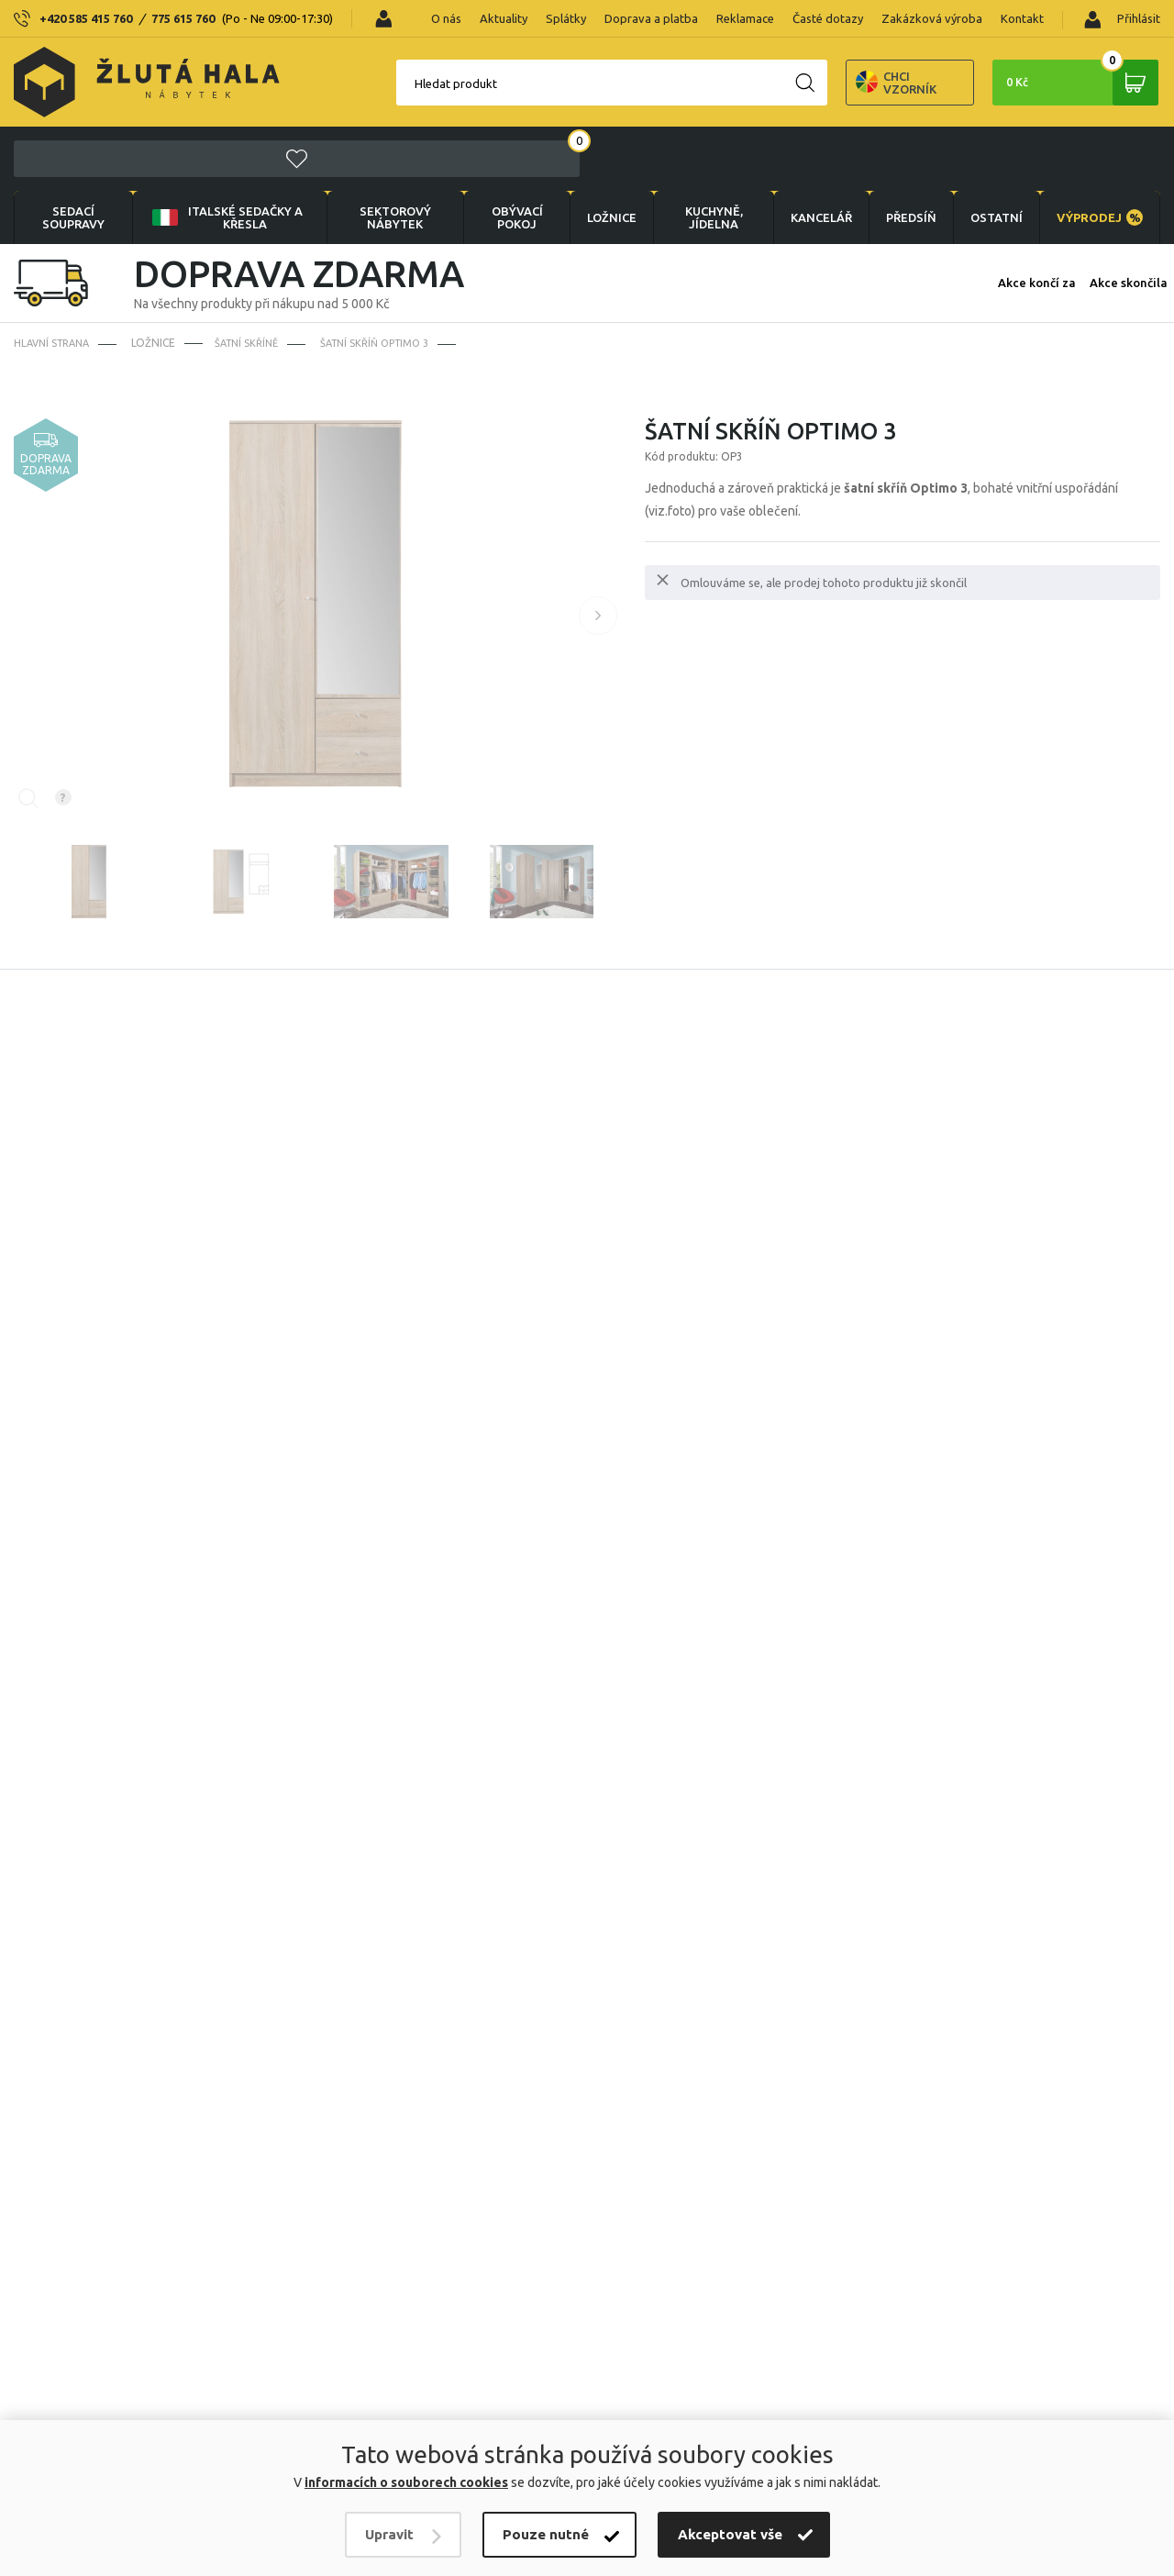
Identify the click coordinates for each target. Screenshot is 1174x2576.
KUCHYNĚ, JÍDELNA (700, 154)
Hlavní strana (55, 280)
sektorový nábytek (383, 154)
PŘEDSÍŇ (902, 154)
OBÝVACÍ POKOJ (502, 154)
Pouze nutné (546, 2534)
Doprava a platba (651, 18)
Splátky (566, 18)
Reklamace (745, 18)
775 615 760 (183, 18)
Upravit (389, 2534)
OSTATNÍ (991, 154)
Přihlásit (1122, 19)
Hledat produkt (357, 83)
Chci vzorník (798, 82)
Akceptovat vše (730, 2534)
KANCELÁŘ (808, 154)
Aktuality (503, 18)
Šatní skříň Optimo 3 (389, 280)
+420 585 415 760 (85, 18)
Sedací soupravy (71, 154)
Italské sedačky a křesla (221, 154)
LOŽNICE (598, 154)
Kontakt (1022, 18)
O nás (446, 18)
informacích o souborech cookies (406, 2482)
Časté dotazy (827, 18)
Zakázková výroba (931, 18)
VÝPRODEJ (1098, 154)
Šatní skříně (255, 280)
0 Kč (1068, 82)
